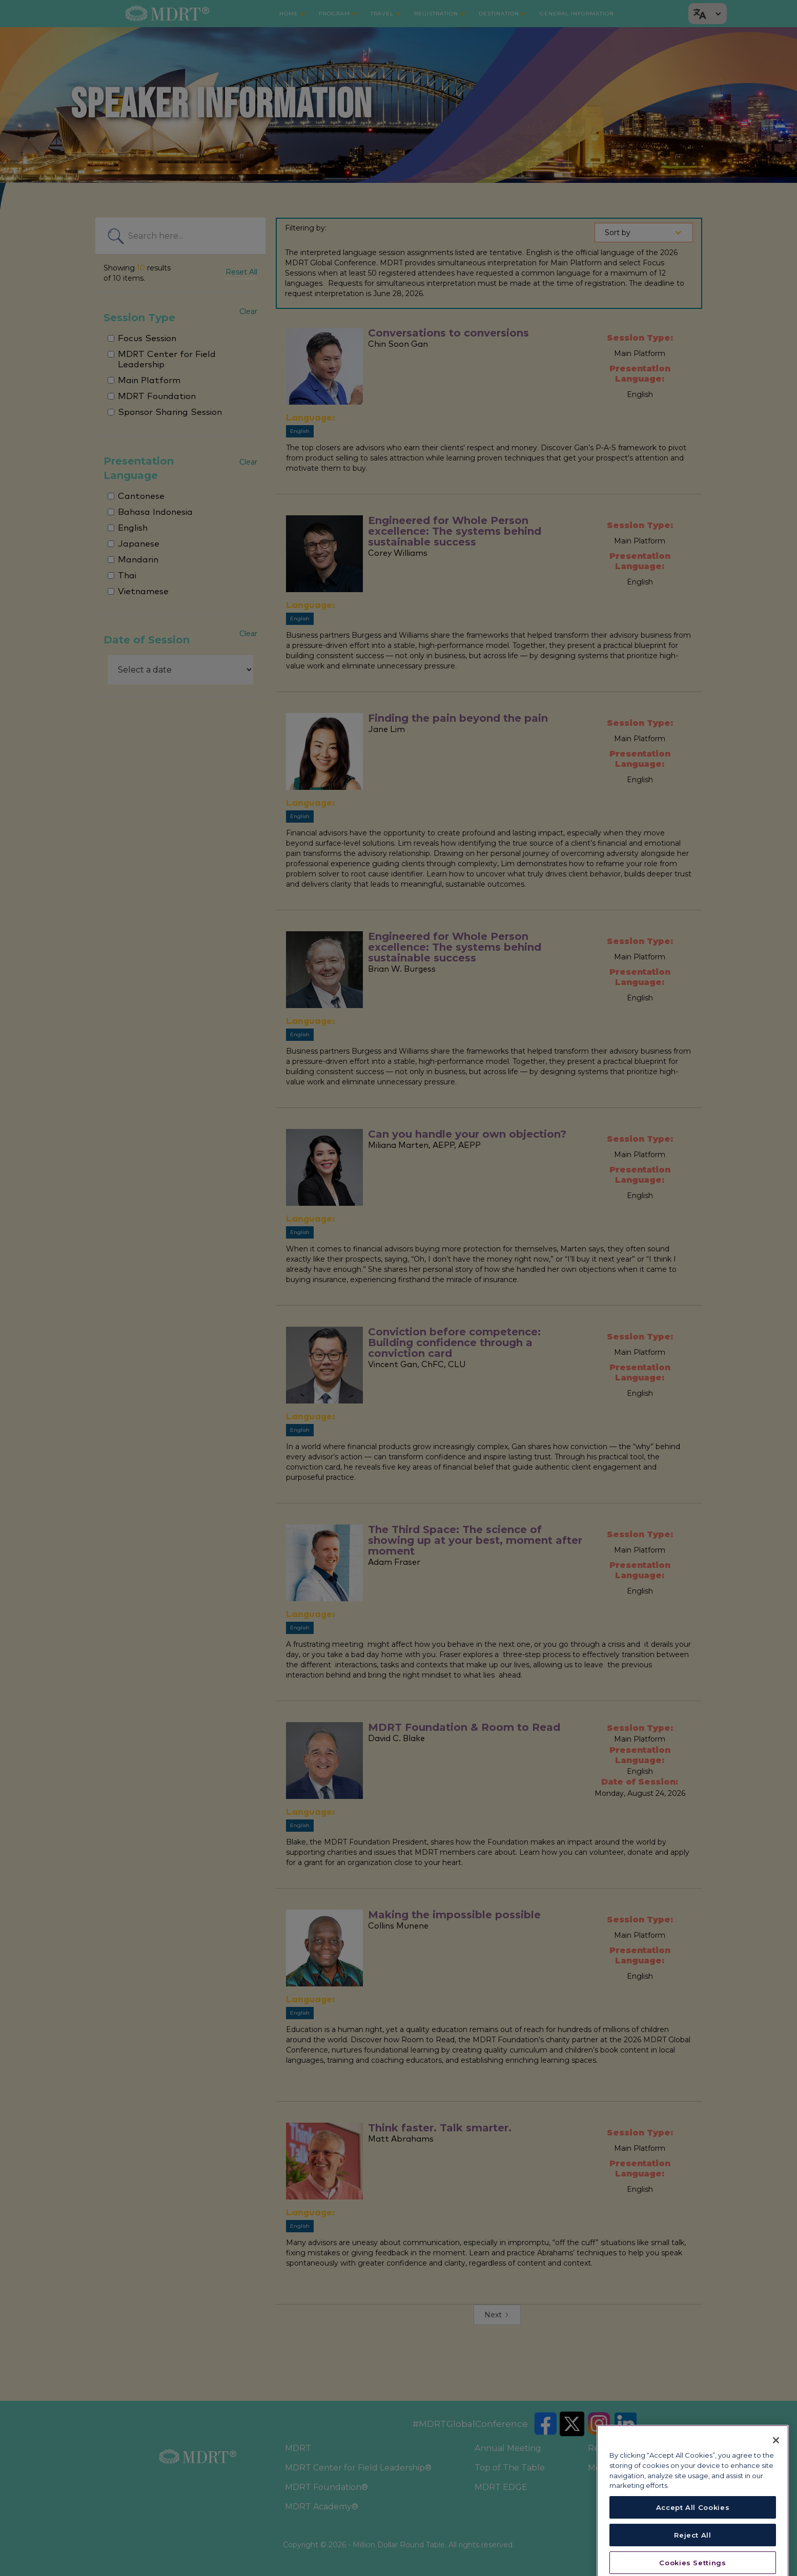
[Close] (776, 2481)
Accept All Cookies (693, 2549)
